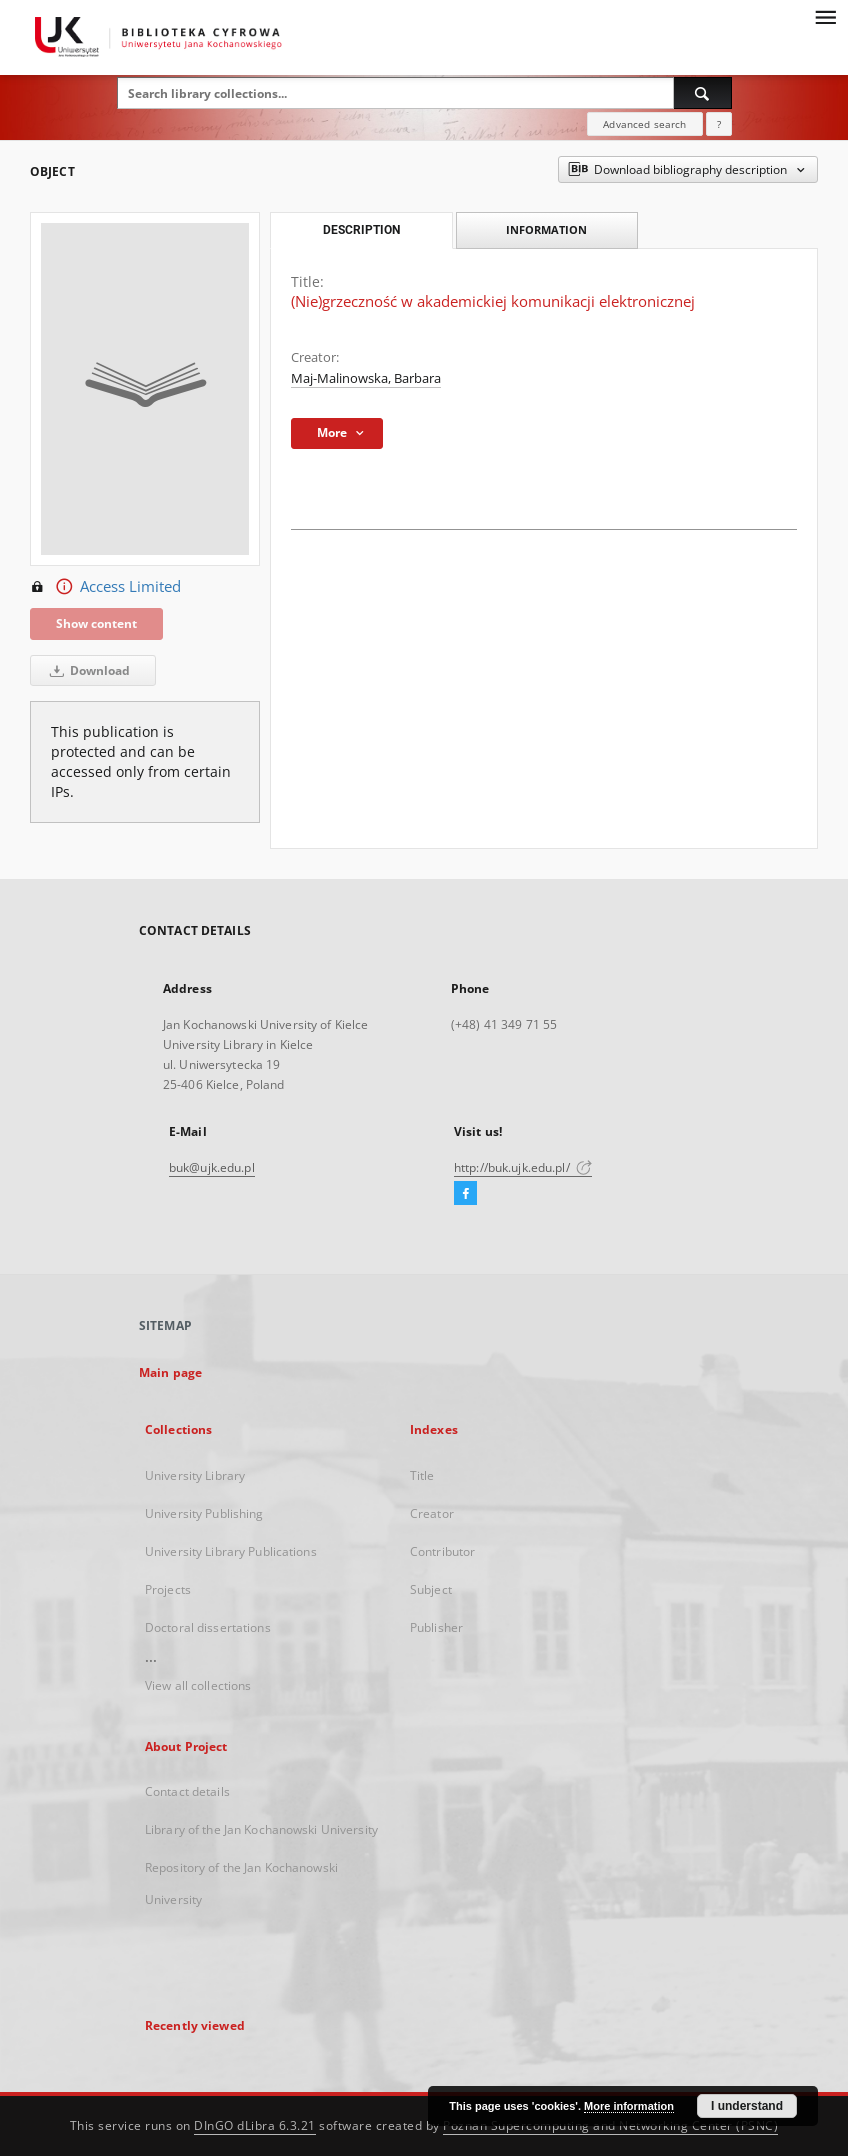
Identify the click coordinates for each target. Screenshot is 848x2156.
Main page (170, 1372)
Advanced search (644, 124)
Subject (431, 1589)
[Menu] (825, 16)
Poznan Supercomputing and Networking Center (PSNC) (610, 2125)
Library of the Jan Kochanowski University (261, 1829)
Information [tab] (546, 229)
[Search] (703, 93)
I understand (747, 2106)
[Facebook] (465, 1194)
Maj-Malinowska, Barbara (366, 378)
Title (422, 1475)
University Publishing (204, 1513)
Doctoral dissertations (208, 1627)
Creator (432, 1513)
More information (629, 2106)
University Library (195, 1475)
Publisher (436, 1627)
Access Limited (105, 587)
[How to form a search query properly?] (719, 124)
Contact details (187, 1791)
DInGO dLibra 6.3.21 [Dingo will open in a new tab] (255, 2125)
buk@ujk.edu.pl (212, 1167)
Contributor (442, 1551)
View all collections (198, 1685)
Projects (168, 1589)
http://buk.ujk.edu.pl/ (523, 1167)
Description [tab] (361, 230)
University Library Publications (231, 1551)
